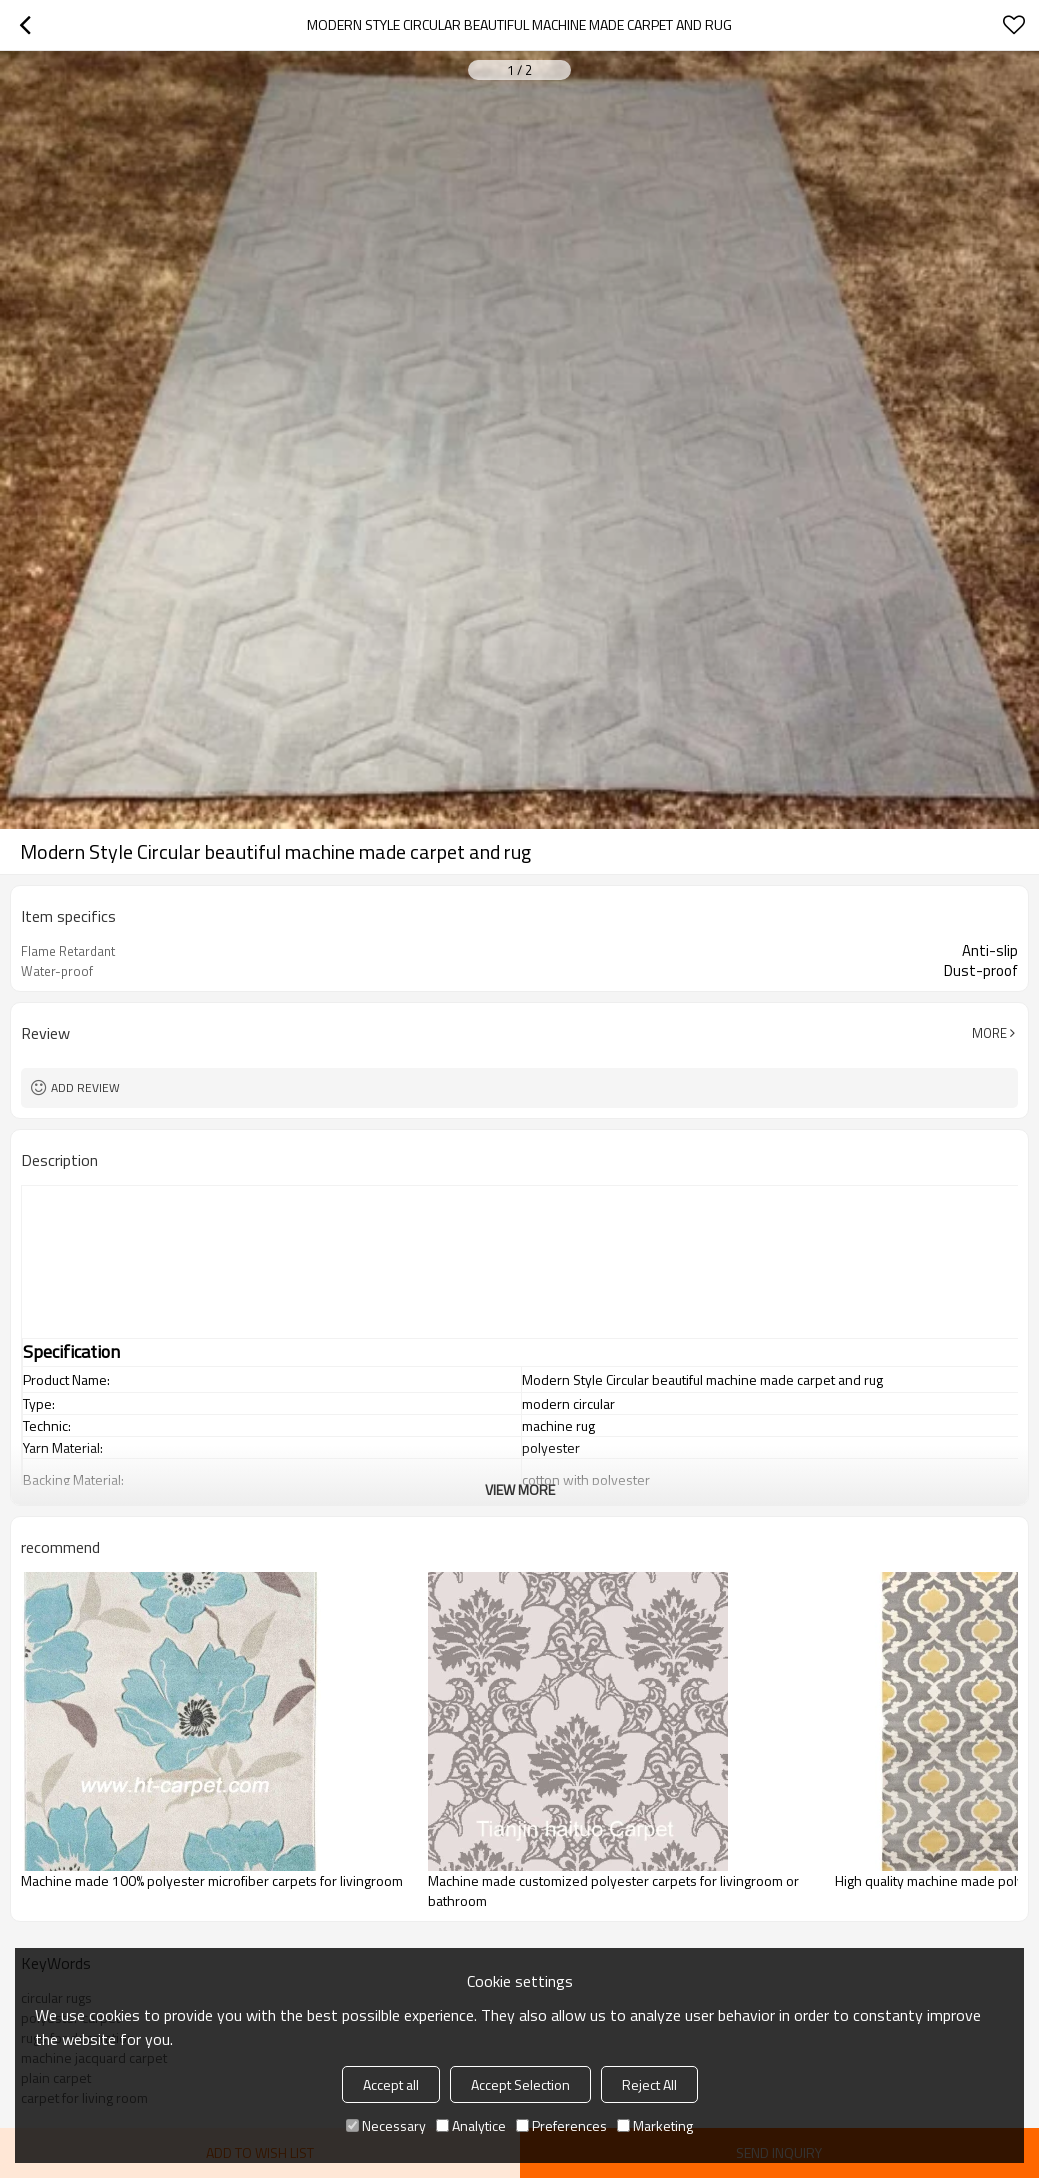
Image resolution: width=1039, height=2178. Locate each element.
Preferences (561, 2125)
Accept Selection (520, 2084)
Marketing (655, 2125)
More (989, 1033)
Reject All (649, 2084)
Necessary (386, 2125)
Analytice (471, 2125)
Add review (85, 1087)
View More (520, 1489)
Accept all (391, 2084)
